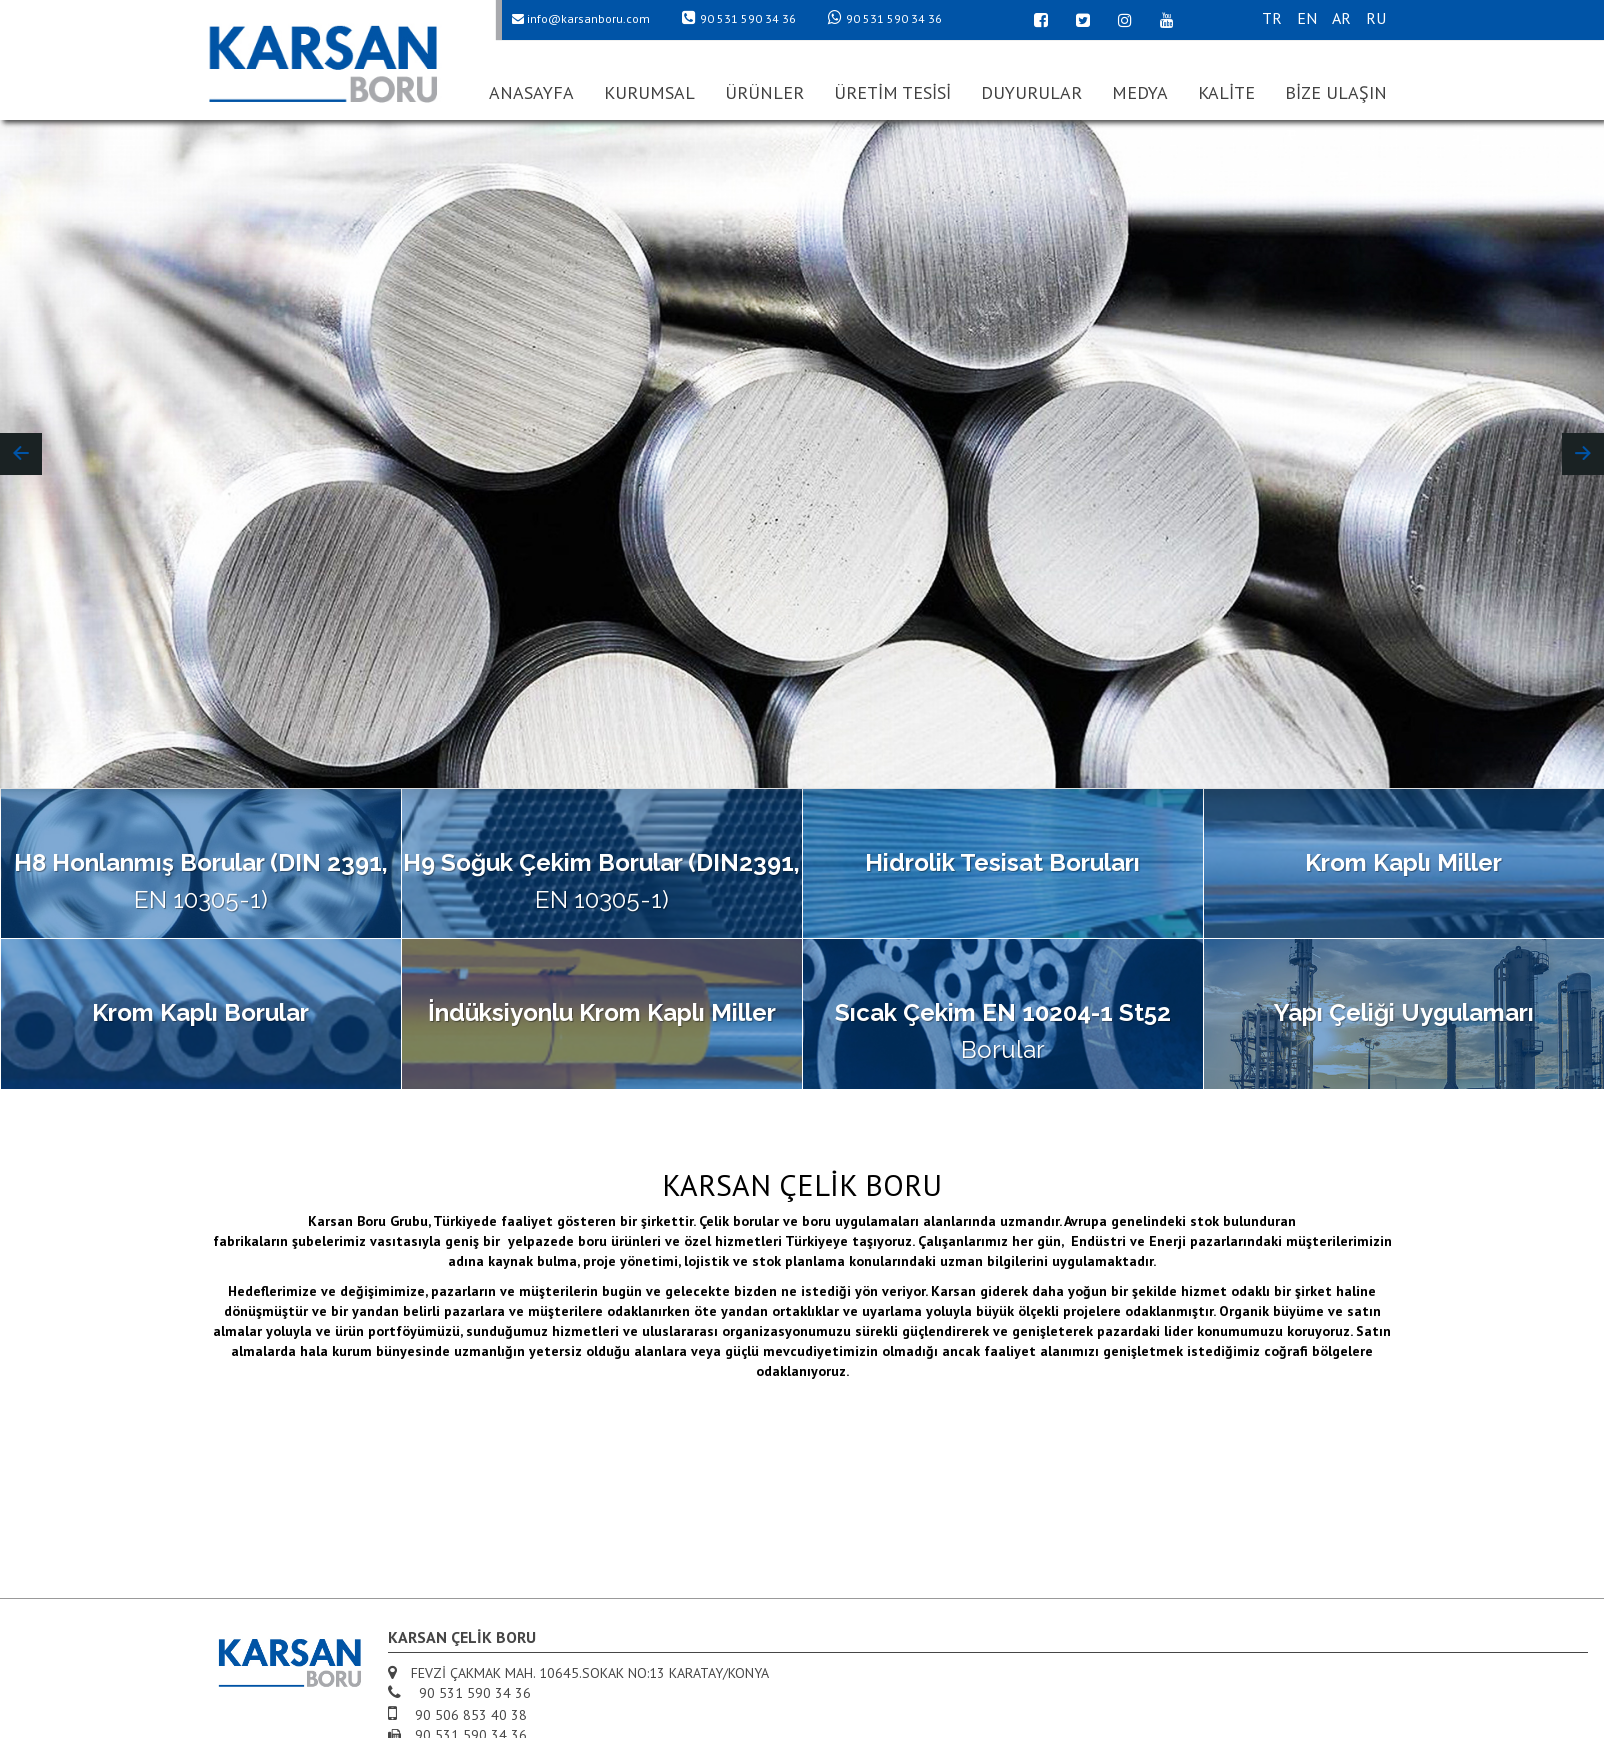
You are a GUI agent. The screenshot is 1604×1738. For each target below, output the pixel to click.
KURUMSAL (649, 92)
